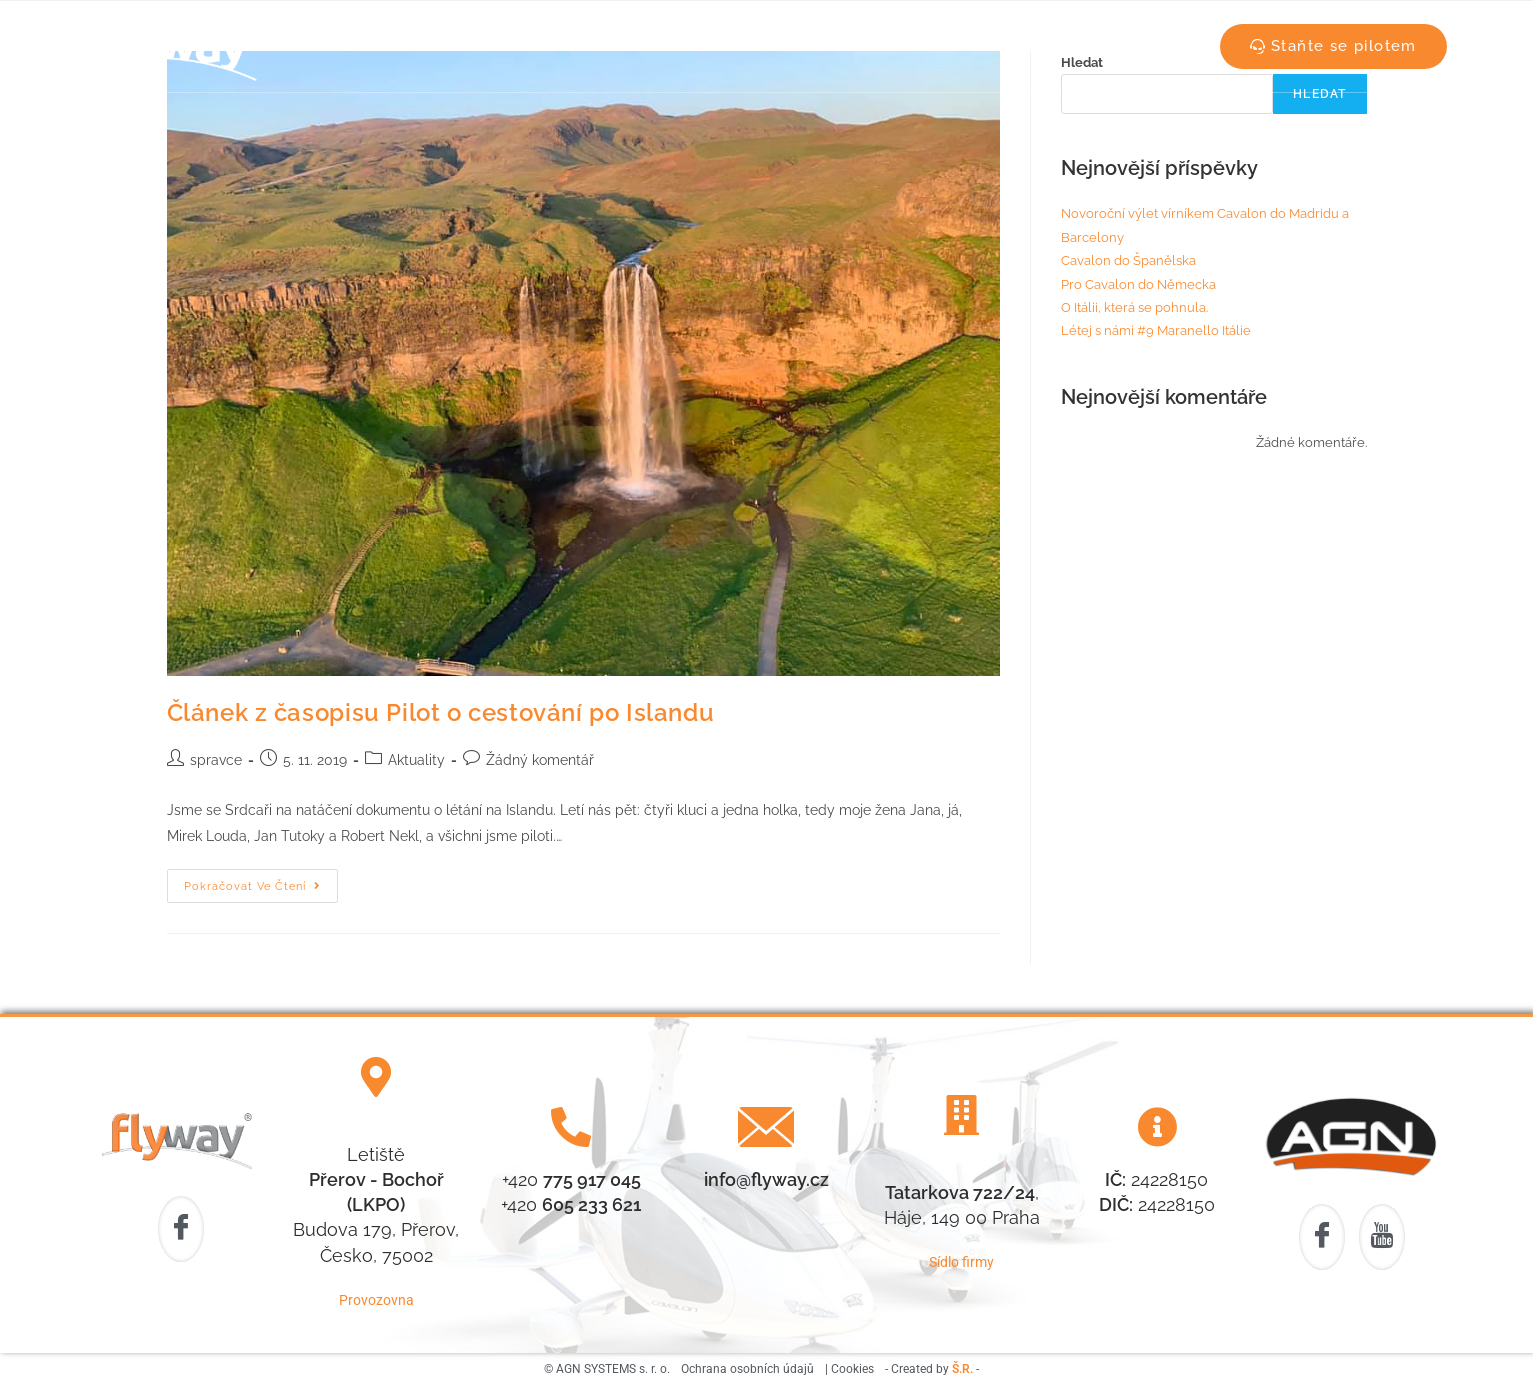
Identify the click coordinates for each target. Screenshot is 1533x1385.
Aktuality (855, 46)
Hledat (1319, 94)
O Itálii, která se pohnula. (1134, 307)
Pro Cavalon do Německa (1138, 284)
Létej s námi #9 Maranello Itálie (1156, 330)
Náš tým (674, 46)
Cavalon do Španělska (1128, 260)
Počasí (763, 46)
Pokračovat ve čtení (261, 881)
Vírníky (950, 46)
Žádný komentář (540, 760)
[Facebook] (181, 1229)
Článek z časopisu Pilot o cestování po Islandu (441, 712)
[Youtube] (1382, 1237)
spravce (216, 760)
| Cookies (849, 1369)
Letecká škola (548, 46)
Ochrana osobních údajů (747, 1369)
